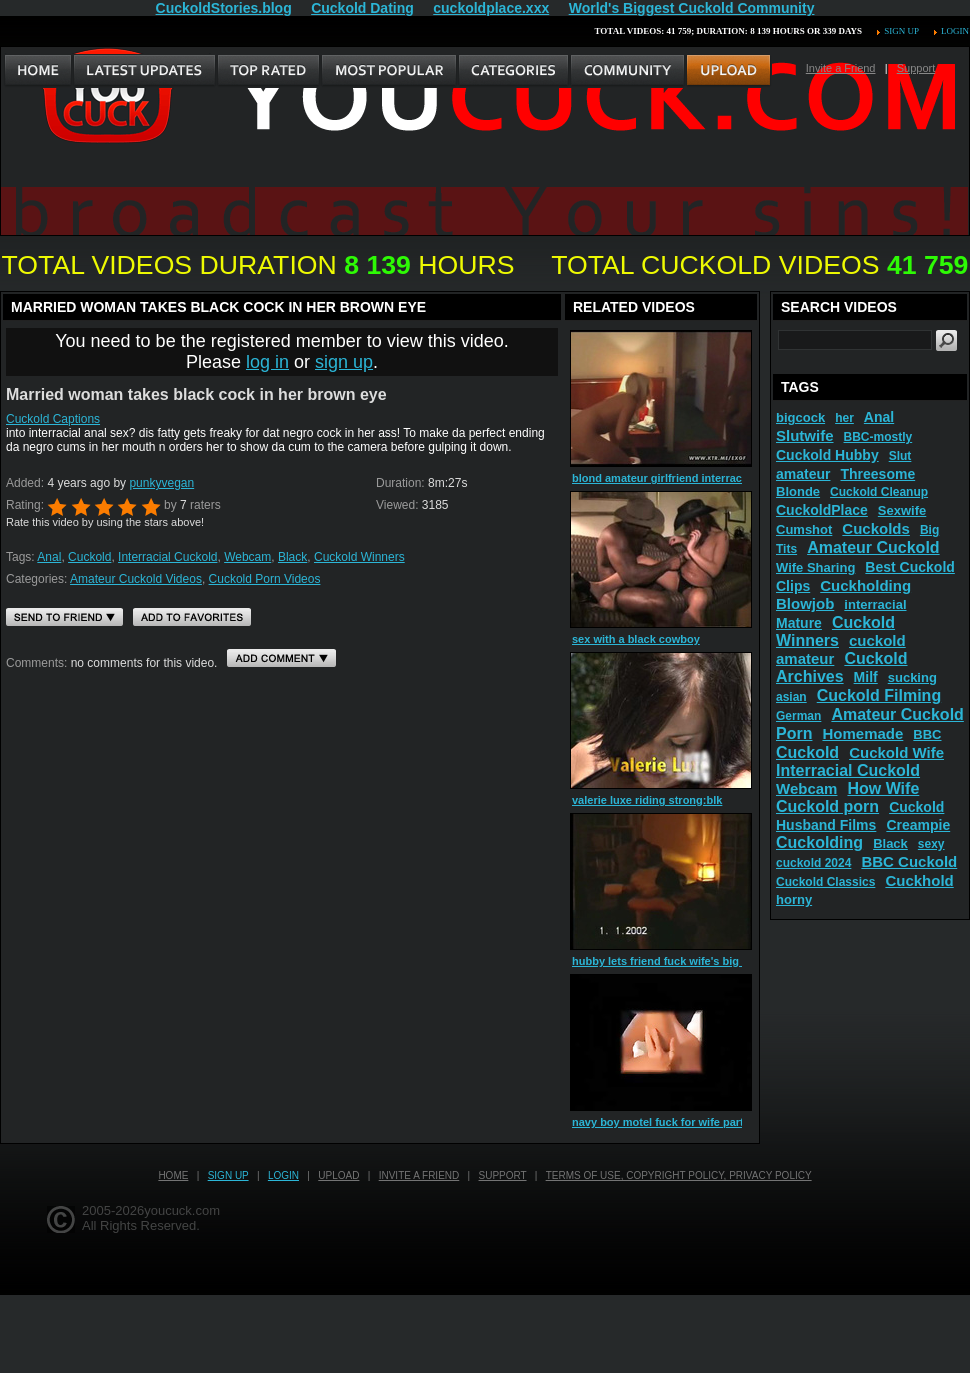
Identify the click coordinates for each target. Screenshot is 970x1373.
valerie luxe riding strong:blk (647, 800)
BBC (927, 734)
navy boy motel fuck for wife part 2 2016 (676, 1122)
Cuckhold (919, 880)
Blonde (798, 491)
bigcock (800, 417)
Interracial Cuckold (167, 557)
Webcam (247, 557)
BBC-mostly (878, 437)
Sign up (901, 31)
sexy (931, 844)
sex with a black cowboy (636, 639)
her (844, 418)
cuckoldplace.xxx (491, 8)
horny (794, 899)
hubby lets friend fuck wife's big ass (666, 961)
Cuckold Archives (842, 667)
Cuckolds (876, 528)
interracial (875, 604)
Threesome (877, 474)
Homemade (862, 733)
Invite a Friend (841, 68)
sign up (344, 362)
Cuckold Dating (362, 8)
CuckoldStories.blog (224, 8)
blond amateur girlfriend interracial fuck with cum (701, 478)
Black (292, 557)
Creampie (918, 825)
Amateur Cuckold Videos (136, 579)
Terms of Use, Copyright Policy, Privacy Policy (679, 1175)
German (798, 716)
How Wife (883, 788)
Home (173, 1175)
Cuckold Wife (896, 752)
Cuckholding (865, 585)
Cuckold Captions (53, 419)
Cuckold (89, 557)
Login (955, 31)
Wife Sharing (815, 567)
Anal (49, 557)
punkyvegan (161, 483)
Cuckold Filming (879, 695)
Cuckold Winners (359, 557)
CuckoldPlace (822, 510)
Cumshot (804, 529)
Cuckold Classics (825, 882)
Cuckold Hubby (827, 455)
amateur (803, 474)
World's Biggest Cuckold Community (692, 8)
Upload (338, 1175)
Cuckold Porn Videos (265, 579)
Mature (799, 623)
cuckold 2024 (813, 863)
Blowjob (805, 603)
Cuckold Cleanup (879, 492)
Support (916, 68)
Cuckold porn (827, 806)
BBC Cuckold (909, 861)
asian (791, 697)
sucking (912, 677)
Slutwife (805, 435)
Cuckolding (819, 842)
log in (267, 362)
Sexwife (902, 510)
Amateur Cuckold (873, 547)
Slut (900, 456)
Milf (866, 677)
